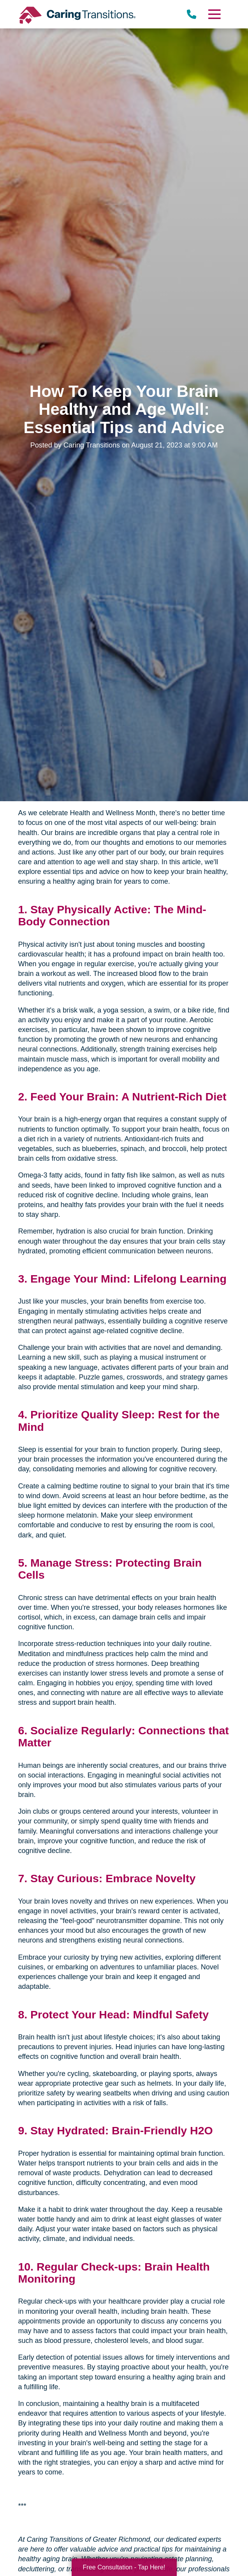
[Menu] (214, 14)
